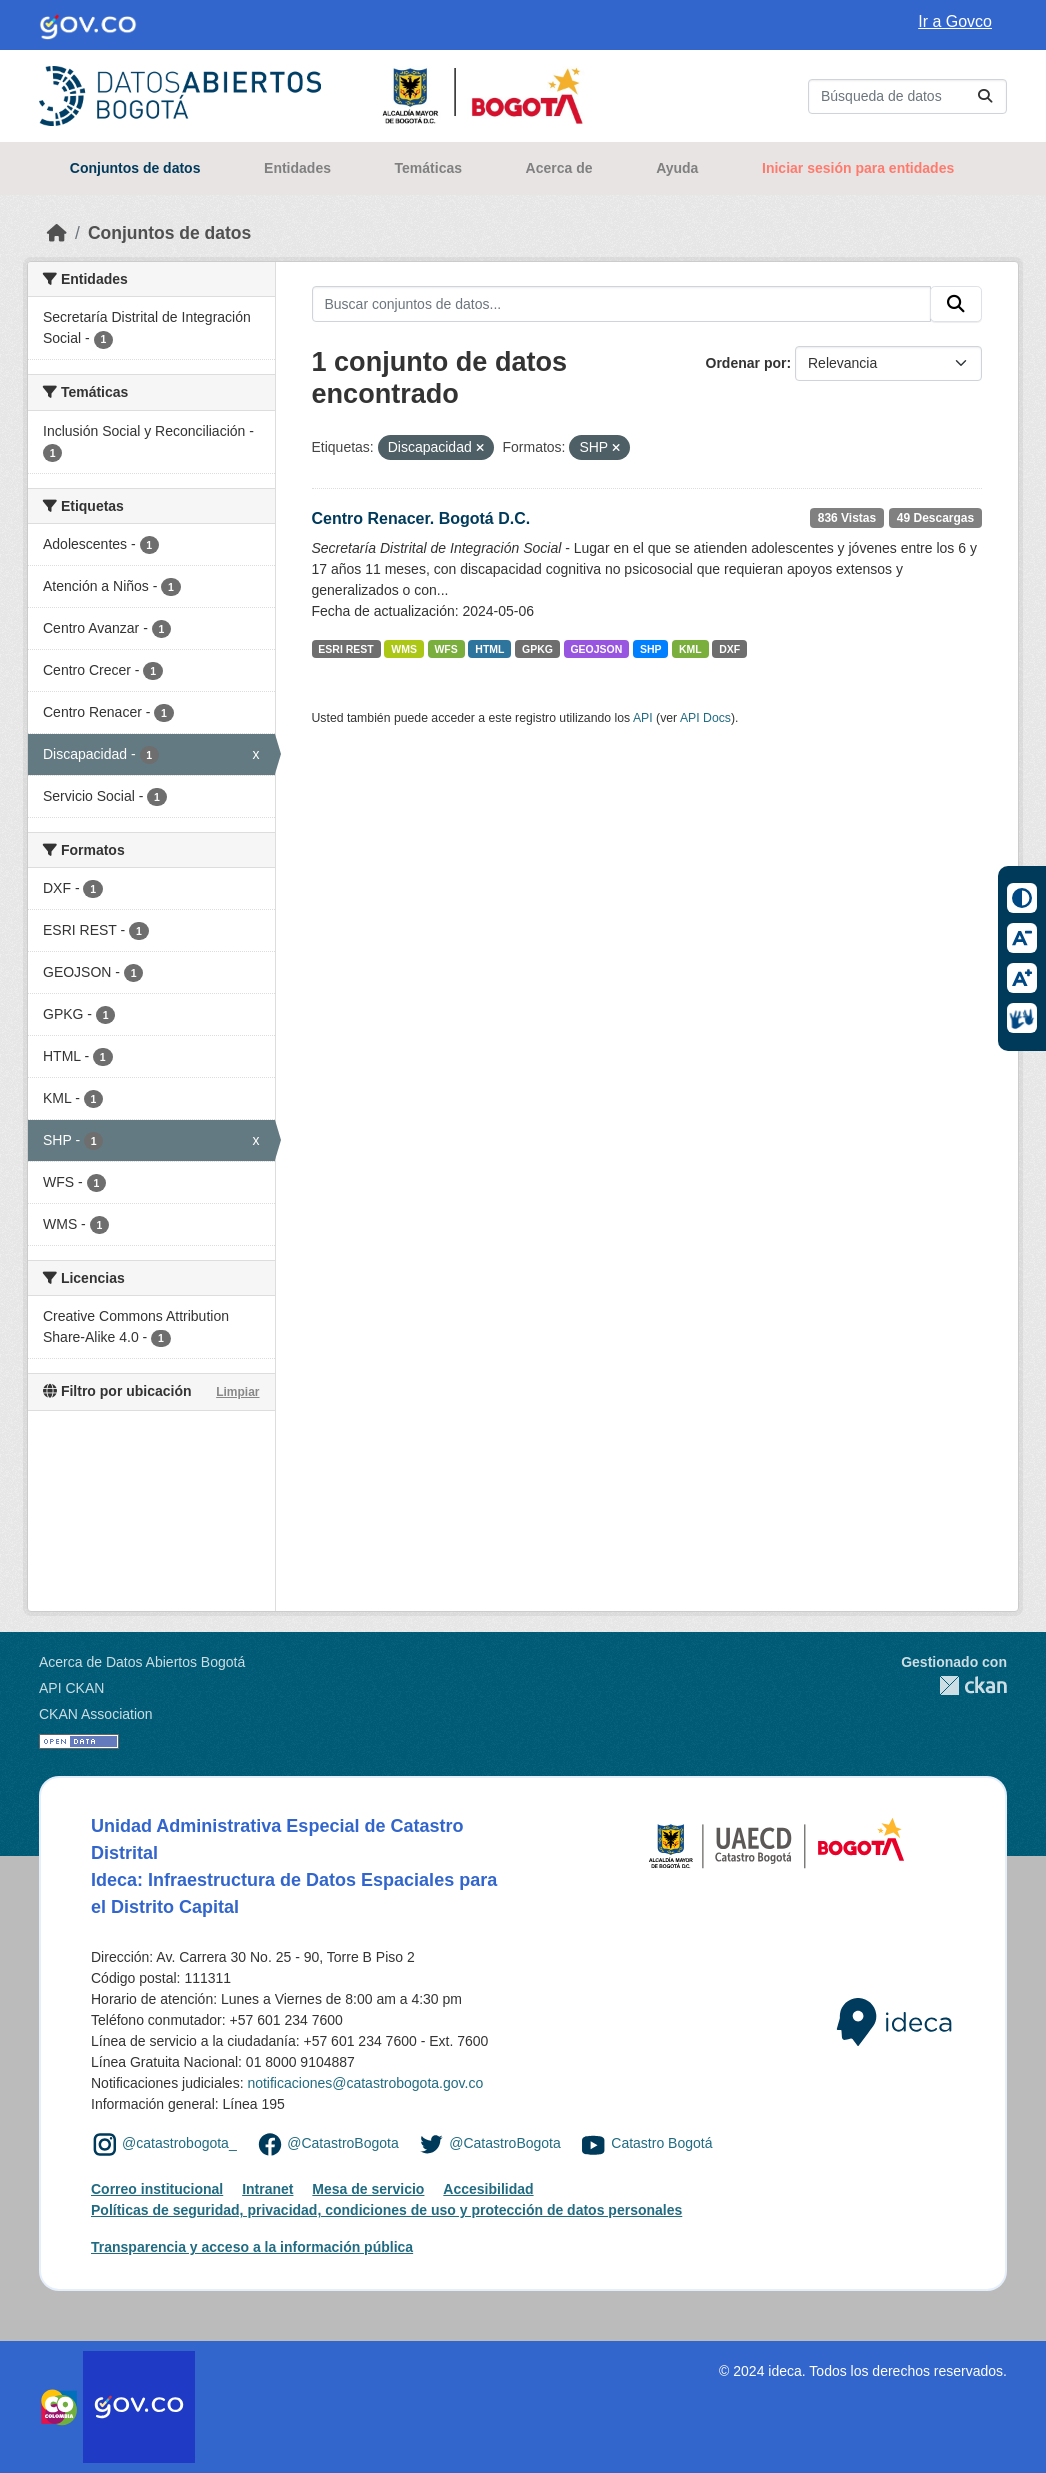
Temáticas (428, 168)
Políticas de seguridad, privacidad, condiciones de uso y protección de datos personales (386, 2210)
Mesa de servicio (368, 2189)
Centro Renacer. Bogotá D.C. (421, 518)
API (643, 718)
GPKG (537, 649)
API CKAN (71, 1688)
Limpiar (237, 1392)
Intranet (267, 2189)
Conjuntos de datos (135, 168)
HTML (489, 649)
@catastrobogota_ (179, 2143)
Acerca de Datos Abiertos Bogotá (142, 1662)
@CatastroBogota (343, 2143)
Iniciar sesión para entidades (858, 168)
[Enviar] (985, 96)
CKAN (954, 1685)
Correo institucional (157, 2189)
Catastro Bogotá (661, 2143)
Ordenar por (746, 363)
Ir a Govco (955, 21)
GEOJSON (596, 649)
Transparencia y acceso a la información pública (252, 2247)
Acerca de (559, 168)
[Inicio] (57, 233)
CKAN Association (96, 1714)
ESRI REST (345, 649)
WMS (404, 649)
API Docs (705, 718)
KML (690, 649)
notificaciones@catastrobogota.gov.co (365, 2083)
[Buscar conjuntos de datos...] (907, 96)
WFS (445, 649)
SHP (651, 649)
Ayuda (677, 168)
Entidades (297, 168)
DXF (729, 649)
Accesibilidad (488, 2189)
